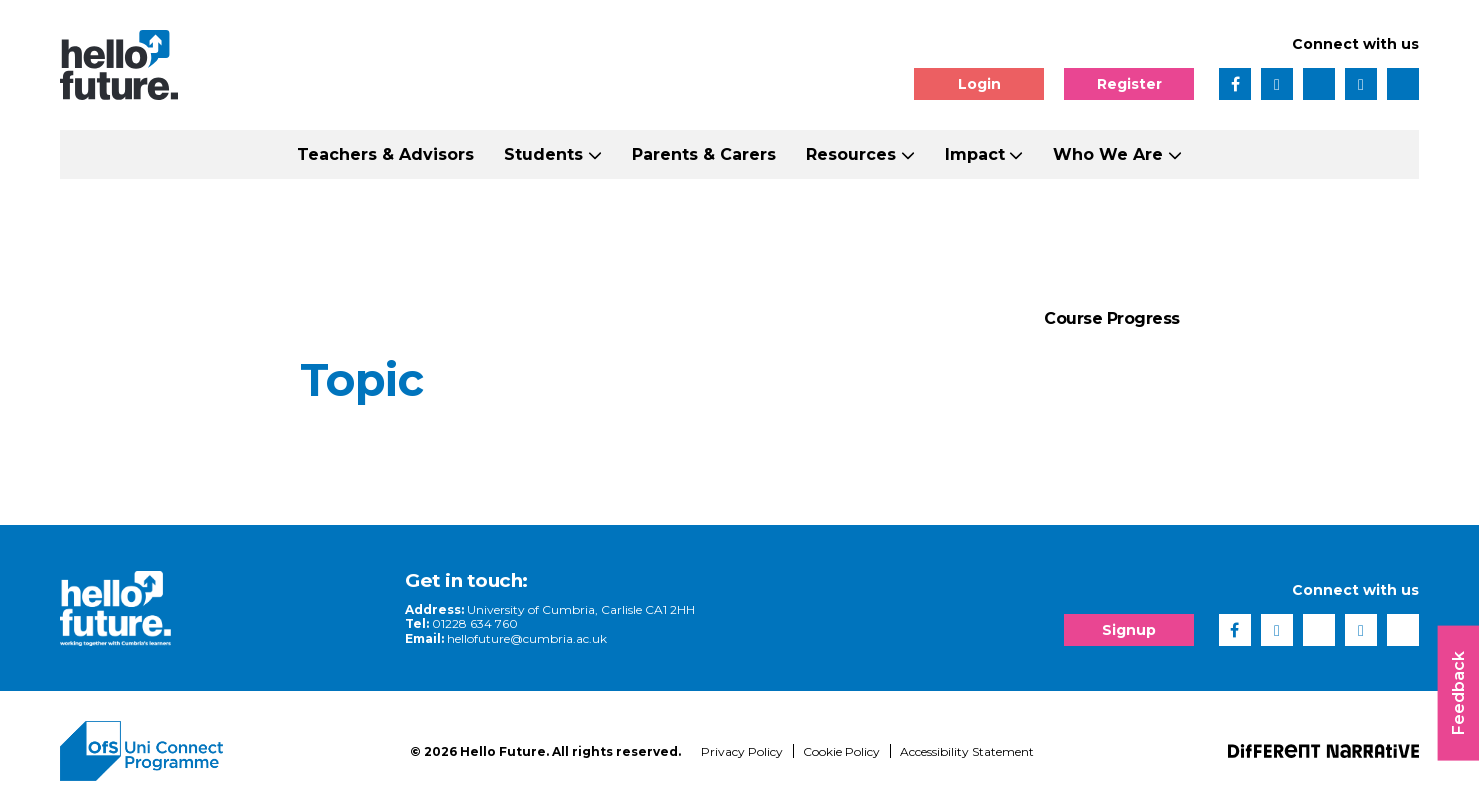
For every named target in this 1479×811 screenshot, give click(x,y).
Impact (975, 154)
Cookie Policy (841, 751)
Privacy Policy (742, 751)
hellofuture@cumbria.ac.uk (527, 638)
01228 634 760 (475, 623)
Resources (851, 154)
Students (543, 154)
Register (1129, 84)
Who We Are (1108, 154)
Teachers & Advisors (385, 154)
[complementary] (1263, 661)
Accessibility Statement (967, 751)
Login (979, 84)
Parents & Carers (704, 154)
